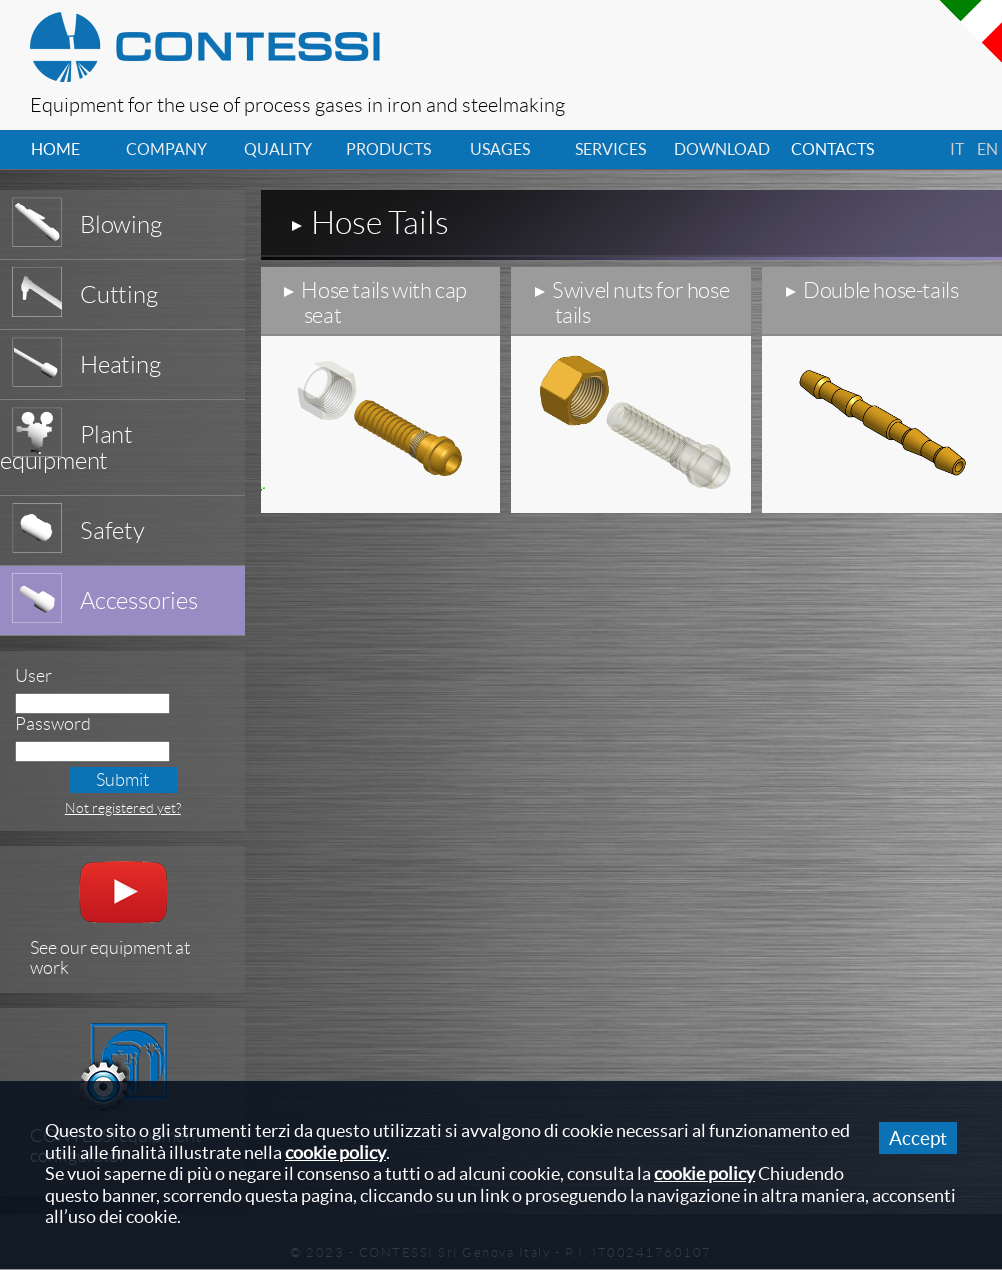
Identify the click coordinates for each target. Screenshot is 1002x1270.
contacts (832, 149)
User (33, 676)
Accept (918, 1138)
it (957, 149)
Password (53, 724)
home (55, 149)
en (987, 149)
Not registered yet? (123, 808)
